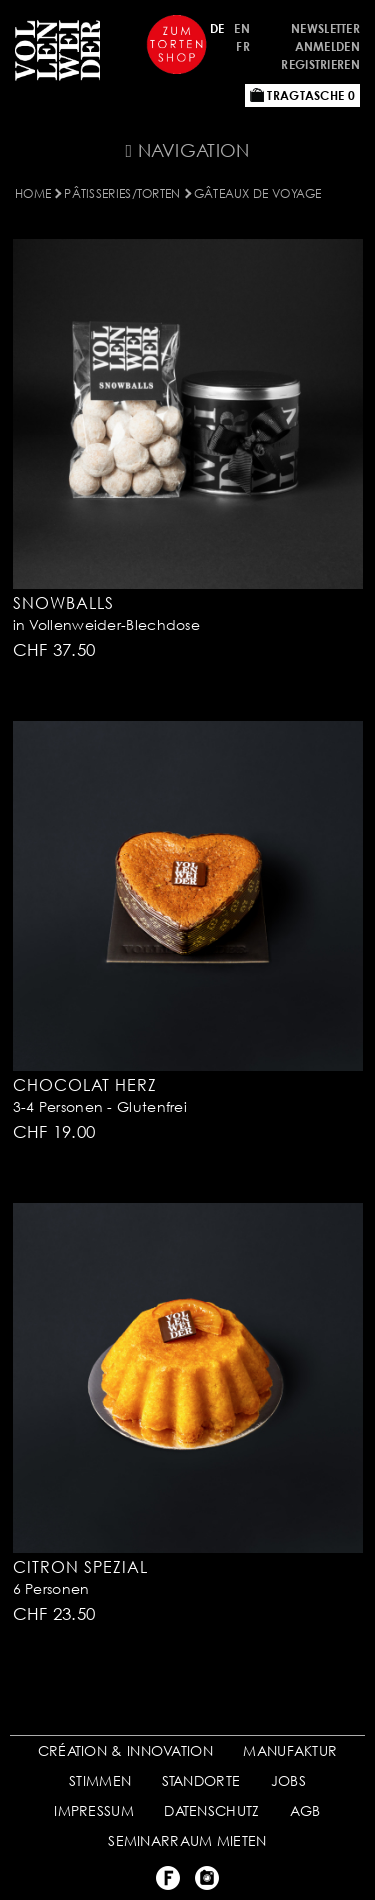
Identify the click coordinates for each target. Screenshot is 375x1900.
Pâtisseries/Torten (122, 193)
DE (217, 28)
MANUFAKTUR (290, 1750)
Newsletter (325, 28)
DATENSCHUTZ (211, 1810)
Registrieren (320, 64)
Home (33, 193)
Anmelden (327, 46)
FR (243, 46)
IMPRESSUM (94, 1810)
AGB (305, 1810)
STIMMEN (100, 1780)
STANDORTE (201, 1780)
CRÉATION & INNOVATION (125, 1750)
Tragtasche (302, 95)
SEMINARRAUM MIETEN (187, 1840)
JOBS (288, 1780)
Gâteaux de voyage (258, 193)
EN (242, 28)
